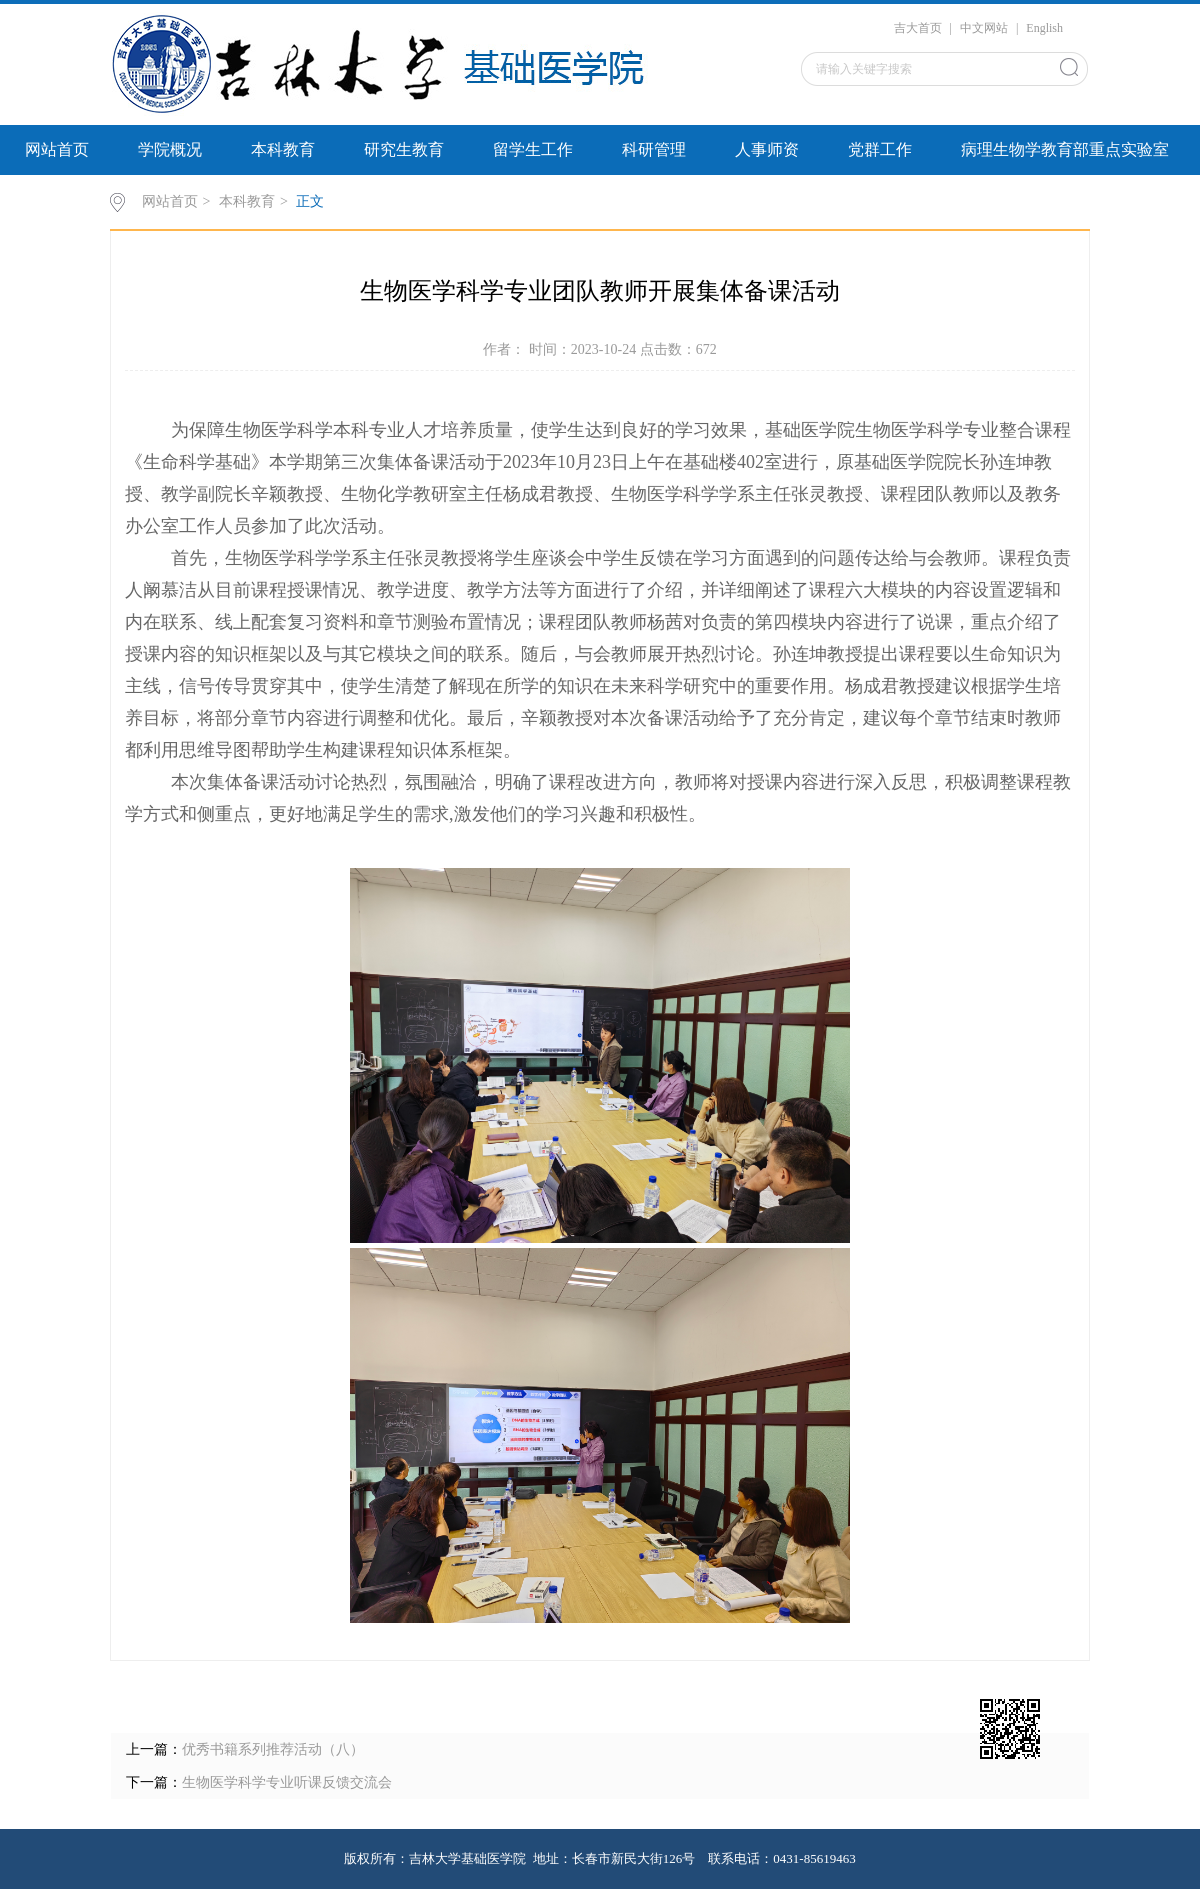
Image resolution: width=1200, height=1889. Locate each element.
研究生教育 (404, 149)
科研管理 (654, 149)
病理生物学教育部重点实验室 (1065, 149)
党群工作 (880, 149)
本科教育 (283, 149)
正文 (310, 201)
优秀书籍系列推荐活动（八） (273, 1749)
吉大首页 (918, 28)
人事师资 (767, 149)
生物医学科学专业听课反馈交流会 (287, 1782)
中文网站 (984, 28)
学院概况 (170, 149)
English (1044, 28)
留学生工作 (533, 149)
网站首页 (57, 149)
